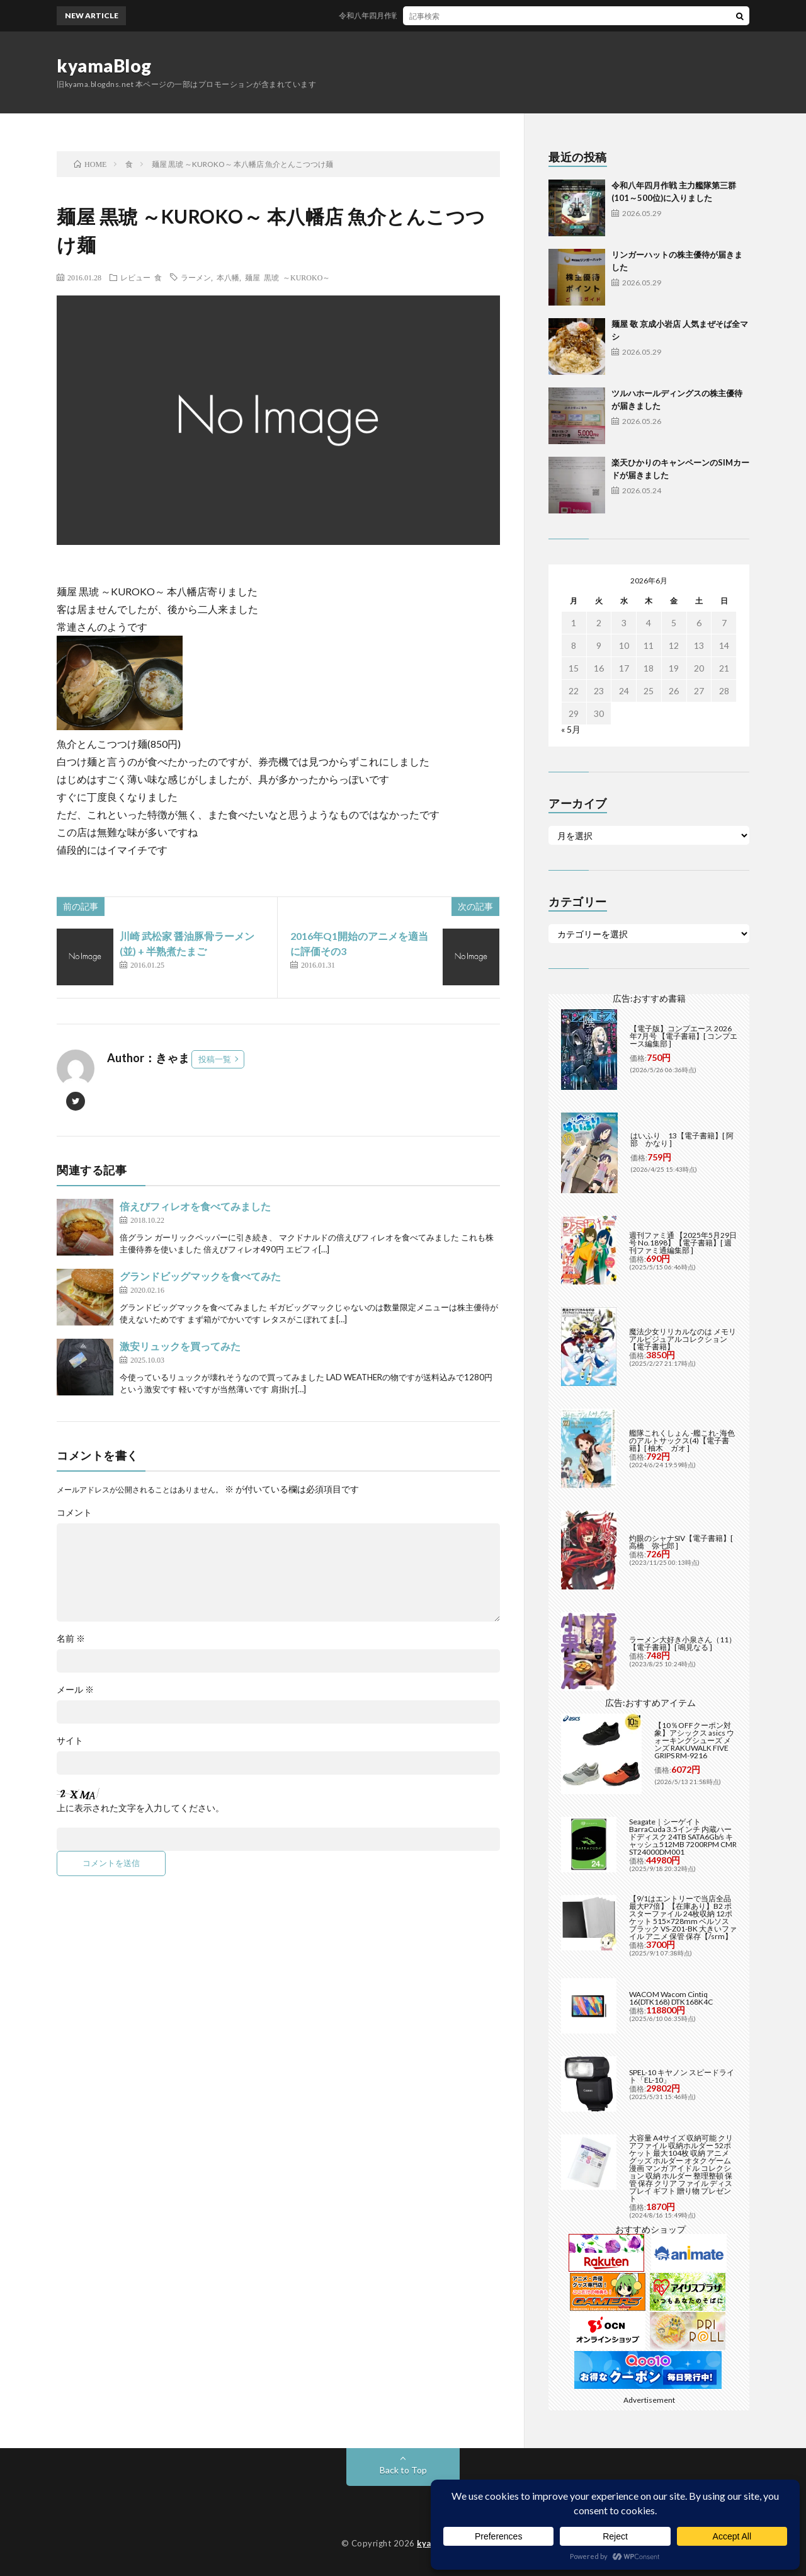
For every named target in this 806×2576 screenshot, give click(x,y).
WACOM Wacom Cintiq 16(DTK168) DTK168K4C (671, 1997)
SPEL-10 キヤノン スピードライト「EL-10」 (681, 2076)
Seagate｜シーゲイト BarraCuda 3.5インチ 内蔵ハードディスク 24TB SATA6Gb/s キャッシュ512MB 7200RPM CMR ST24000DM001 (683, 1837)
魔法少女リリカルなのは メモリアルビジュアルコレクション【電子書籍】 (682, 1339)
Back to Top (403, 2469)
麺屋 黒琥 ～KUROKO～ (287, 277)
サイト (70, 1740)
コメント (74, 1512)
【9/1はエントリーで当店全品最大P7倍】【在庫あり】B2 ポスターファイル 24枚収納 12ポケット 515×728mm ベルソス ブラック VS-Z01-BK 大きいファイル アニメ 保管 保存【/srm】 (683, 1917)
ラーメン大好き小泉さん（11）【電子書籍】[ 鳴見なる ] (682, 1643)
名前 (71, 1638)
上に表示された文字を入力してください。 (140, 1808)
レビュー (135, 277)
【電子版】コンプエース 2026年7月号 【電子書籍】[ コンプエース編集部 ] (683, 1036)
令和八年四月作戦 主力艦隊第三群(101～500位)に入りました (458, 15)
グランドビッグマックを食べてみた (200, 1276)
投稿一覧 (214, 1059)
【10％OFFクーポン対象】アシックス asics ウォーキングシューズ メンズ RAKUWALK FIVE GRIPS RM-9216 (694, 1740)
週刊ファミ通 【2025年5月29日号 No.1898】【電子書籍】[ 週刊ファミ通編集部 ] (683, 1242)
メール (75, 1689)
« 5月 (571, 729)
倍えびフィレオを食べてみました (195, 1206)
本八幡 (228, 277)
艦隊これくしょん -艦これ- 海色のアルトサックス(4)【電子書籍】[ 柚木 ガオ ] (682, 1440)
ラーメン (196, 277)
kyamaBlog (104, 65)
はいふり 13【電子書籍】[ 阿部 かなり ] (682, 1139)
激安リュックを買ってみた (180, 1346)
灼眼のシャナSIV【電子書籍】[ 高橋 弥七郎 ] (681, 1541)
